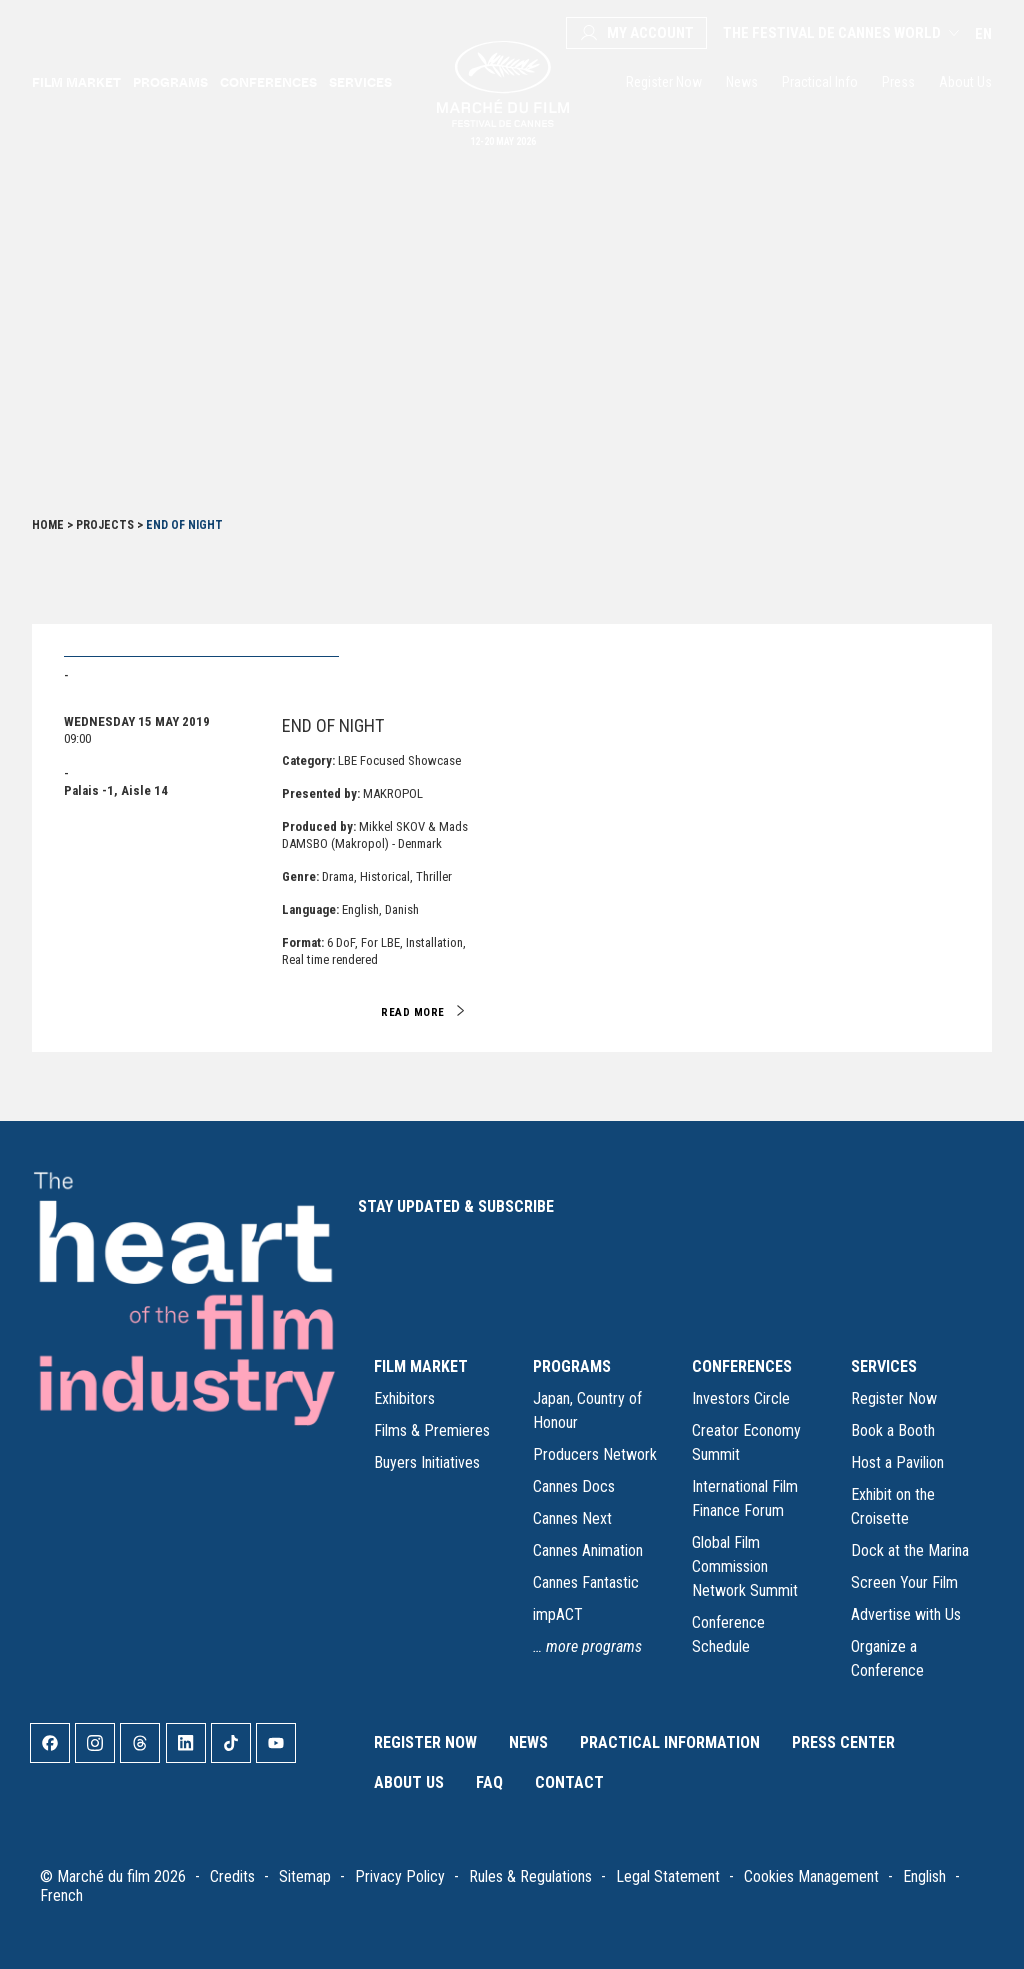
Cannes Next (572, 1518)
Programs (170, 82)
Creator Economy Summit (746, 1442)
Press (898, 82)
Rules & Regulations (530, 1876)
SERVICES (884, 1366)
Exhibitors (404, 1398)
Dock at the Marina (910, 1550)
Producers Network (595, 1454)
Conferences (268, 82)
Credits (232, 1876)
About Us (965, 82)
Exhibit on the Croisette (893, 1506)
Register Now (664, 82)
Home (48, 525)
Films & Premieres (432, 1430)
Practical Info (820, 82)
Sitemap (305, 1876)
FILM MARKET (421, 1366)
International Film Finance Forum (745, 1498)
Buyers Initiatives (427, 1462)
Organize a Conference (887, 1658)
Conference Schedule (728, 1634)
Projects (105, 525)
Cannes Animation (588, 1550)
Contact (569, 1782)
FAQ (489, 1782)
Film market (76, 82)
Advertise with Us (906, 1614)
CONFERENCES (742, 1366)
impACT (558, 1614)
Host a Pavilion (897, 1462)
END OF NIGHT (333, 725)
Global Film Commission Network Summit (745, 1566)
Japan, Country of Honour (587, 1410)
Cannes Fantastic (586, 1582)
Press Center (843, 1742)
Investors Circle (741, 1398)
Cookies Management (811, 1876)
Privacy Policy (400, 1876)
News (742, 82)
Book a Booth (893, 1430)
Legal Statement (668, 1876)
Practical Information (670, 1742)
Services (360, 82)
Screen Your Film (904, 1582)
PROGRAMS (572, 1366)
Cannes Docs (574, 1486)
